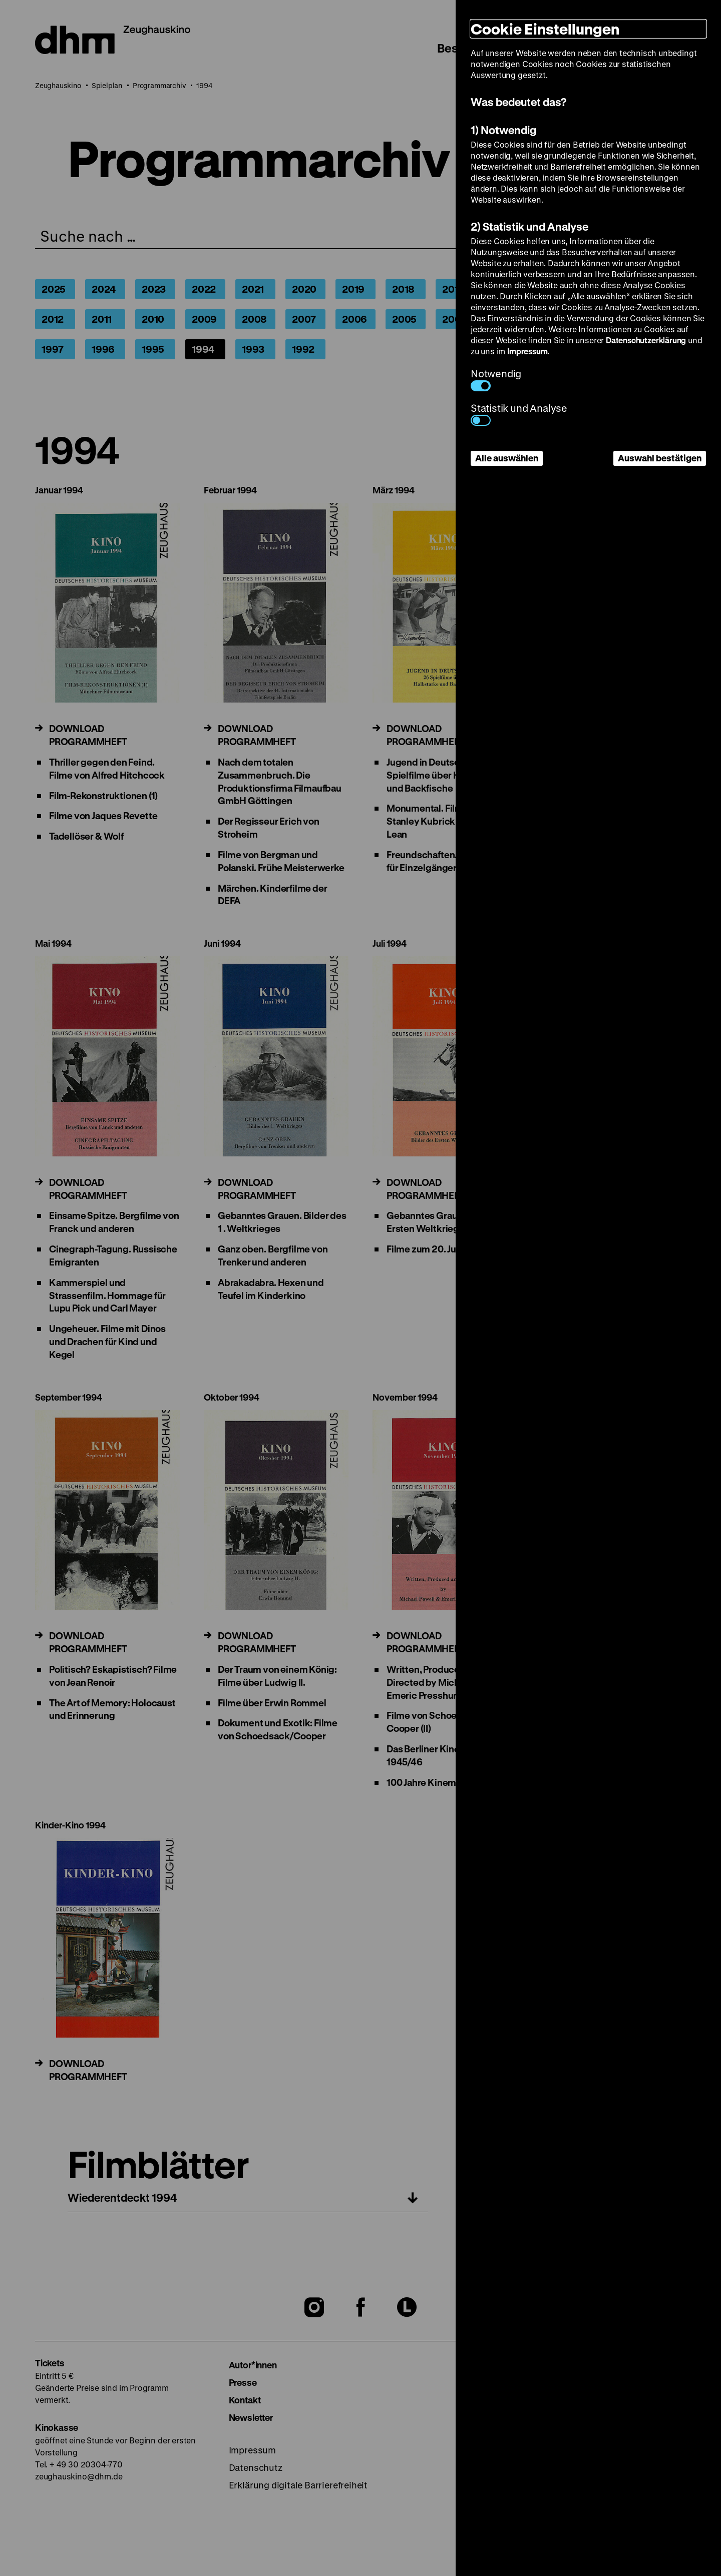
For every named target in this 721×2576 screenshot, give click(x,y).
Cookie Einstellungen (545, 29)
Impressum (527, 351)
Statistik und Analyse (519, 413)
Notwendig (496, 379)
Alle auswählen (506, 458)
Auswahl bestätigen (659, 458)
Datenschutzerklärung (646, 340)
